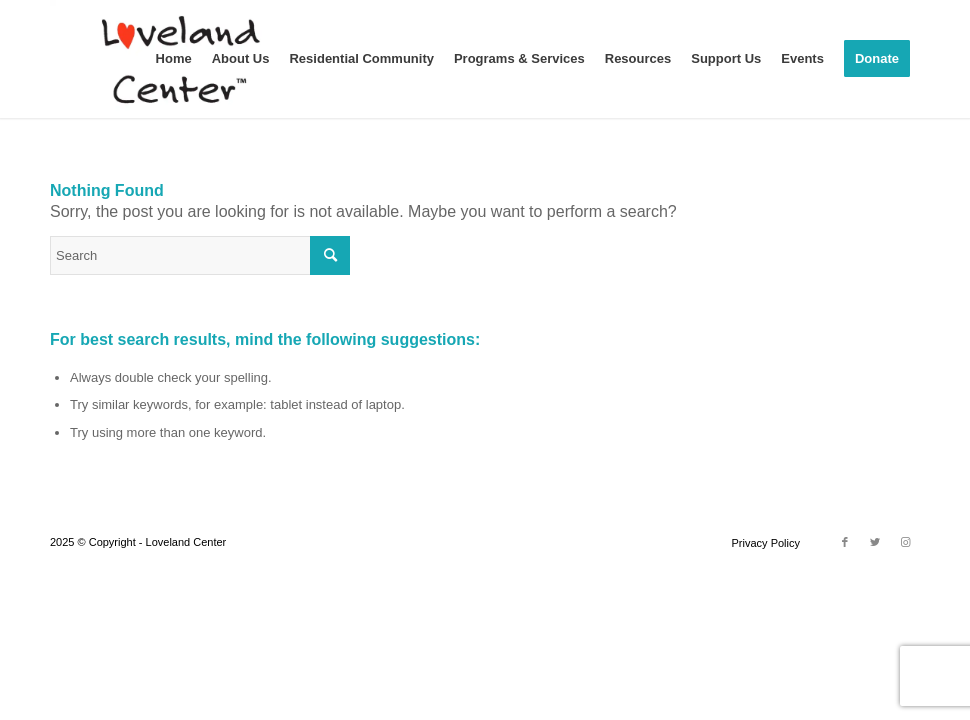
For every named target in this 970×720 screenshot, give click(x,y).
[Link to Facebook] (845, 542)
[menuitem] (174, 59)
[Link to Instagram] (905, 542)
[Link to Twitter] (875, 542)
